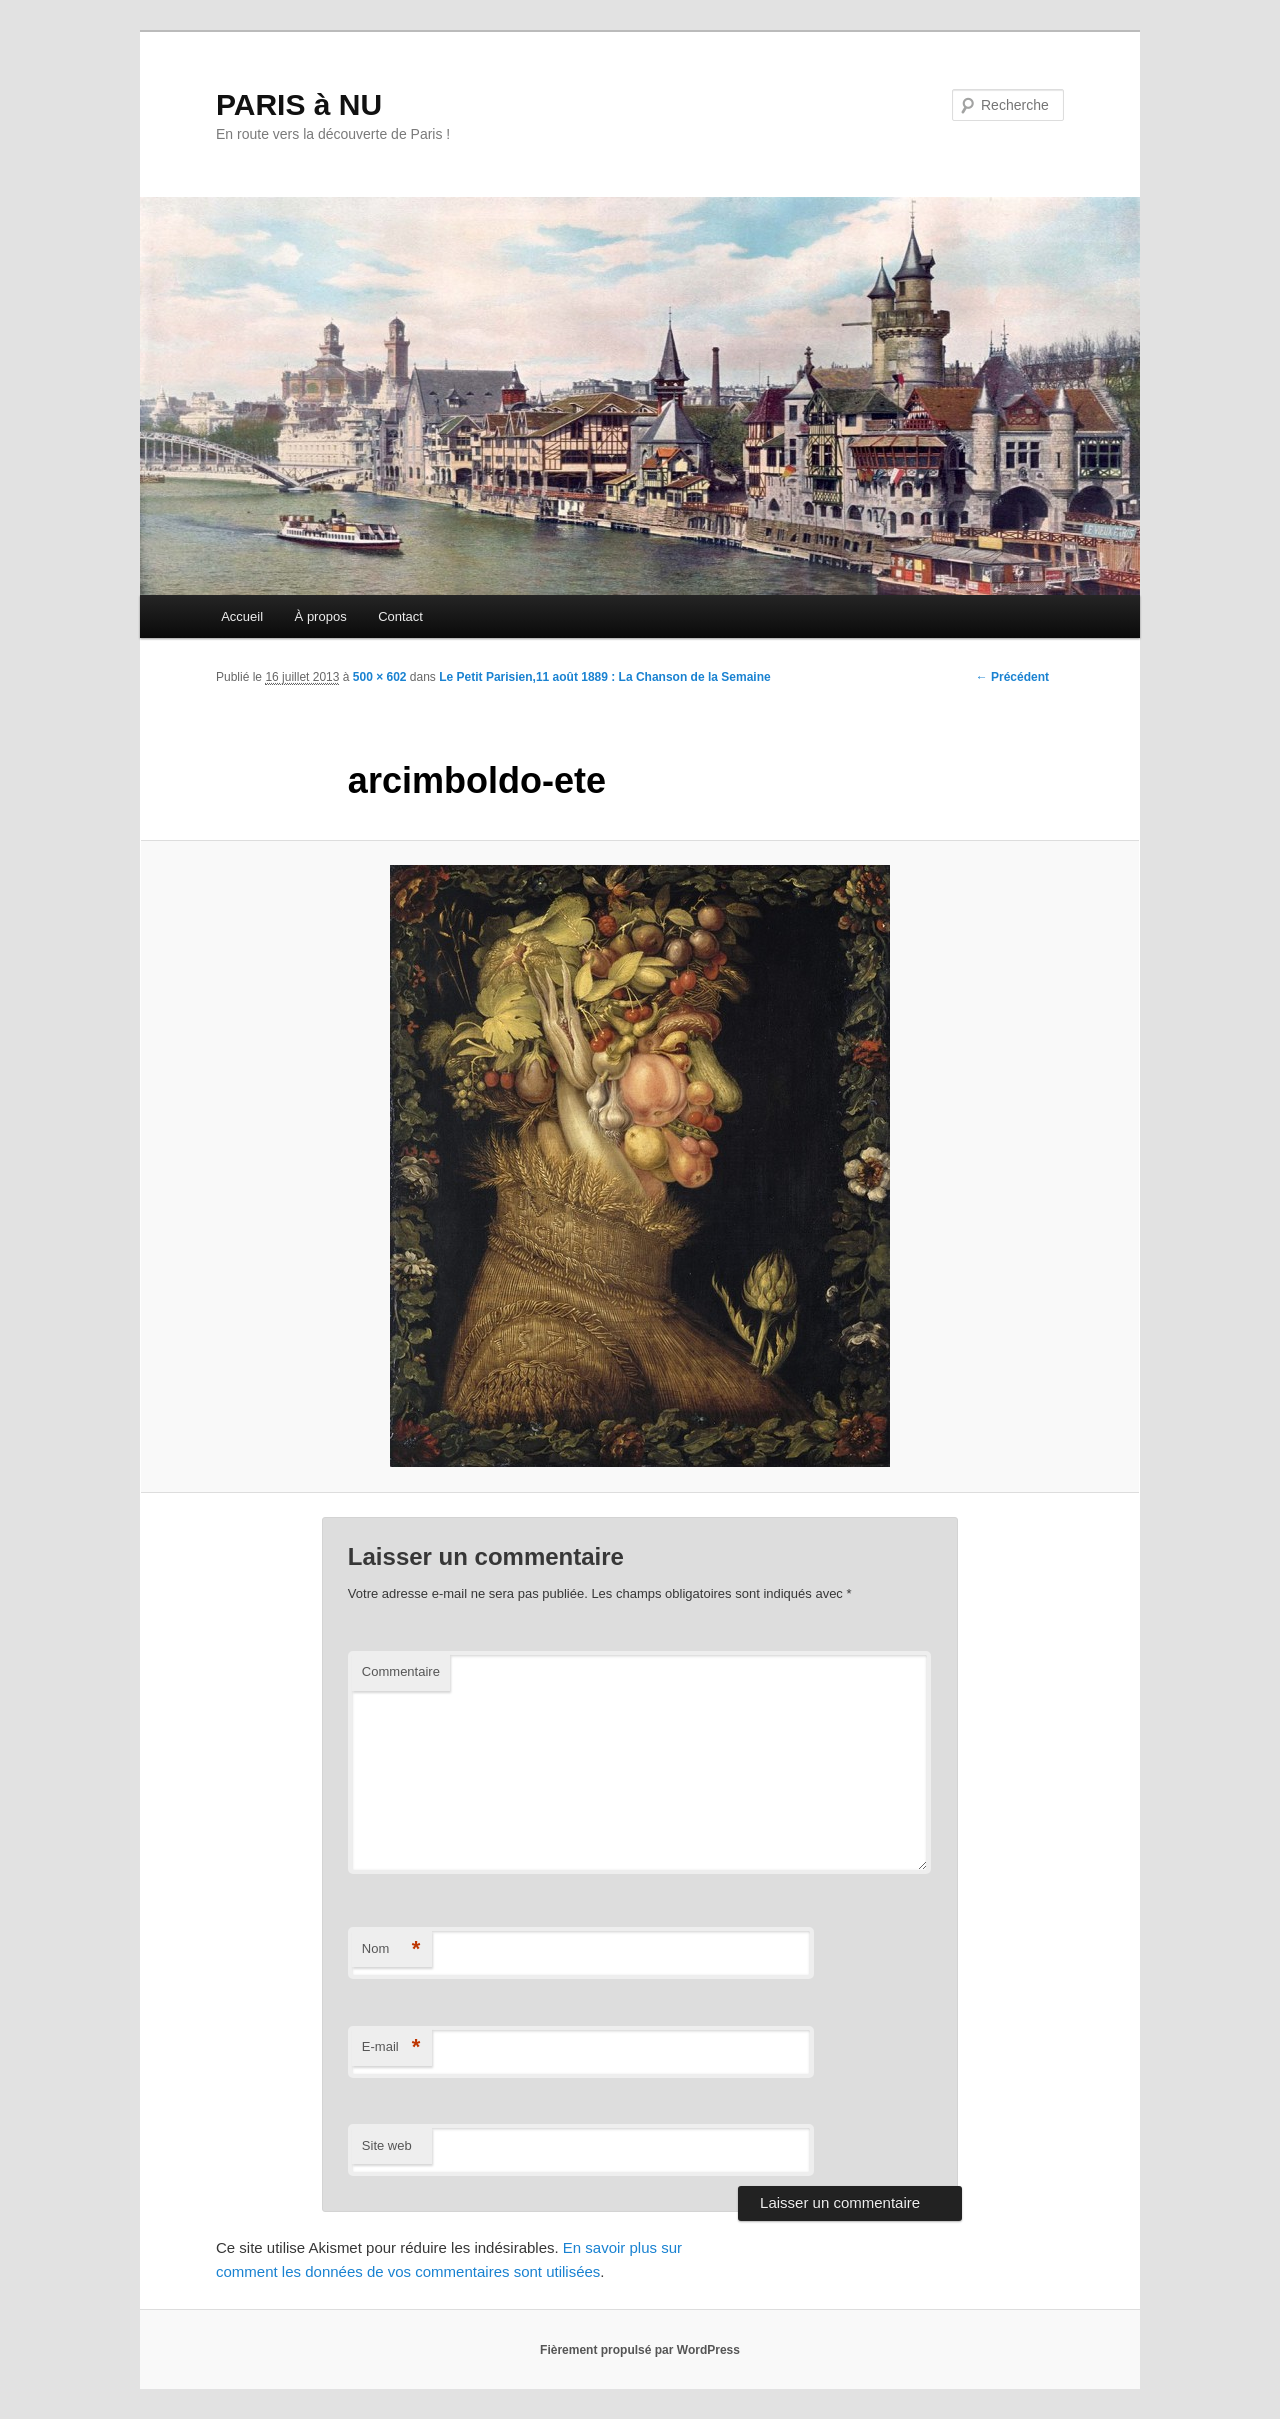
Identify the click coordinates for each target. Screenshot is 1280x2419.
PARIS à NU (299, 104)
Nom (391, 1949)
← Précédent (1012, 677)
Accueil (242, 616)
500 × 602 (380, 677)
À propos (321, 616)
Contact (400, 616)
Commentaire (401, 1671)
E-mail (391, 2047)
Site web (387, 2145)
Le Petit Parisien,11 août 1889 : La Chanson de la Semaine (604, 677)
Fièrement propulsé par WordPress (640, 2350)
